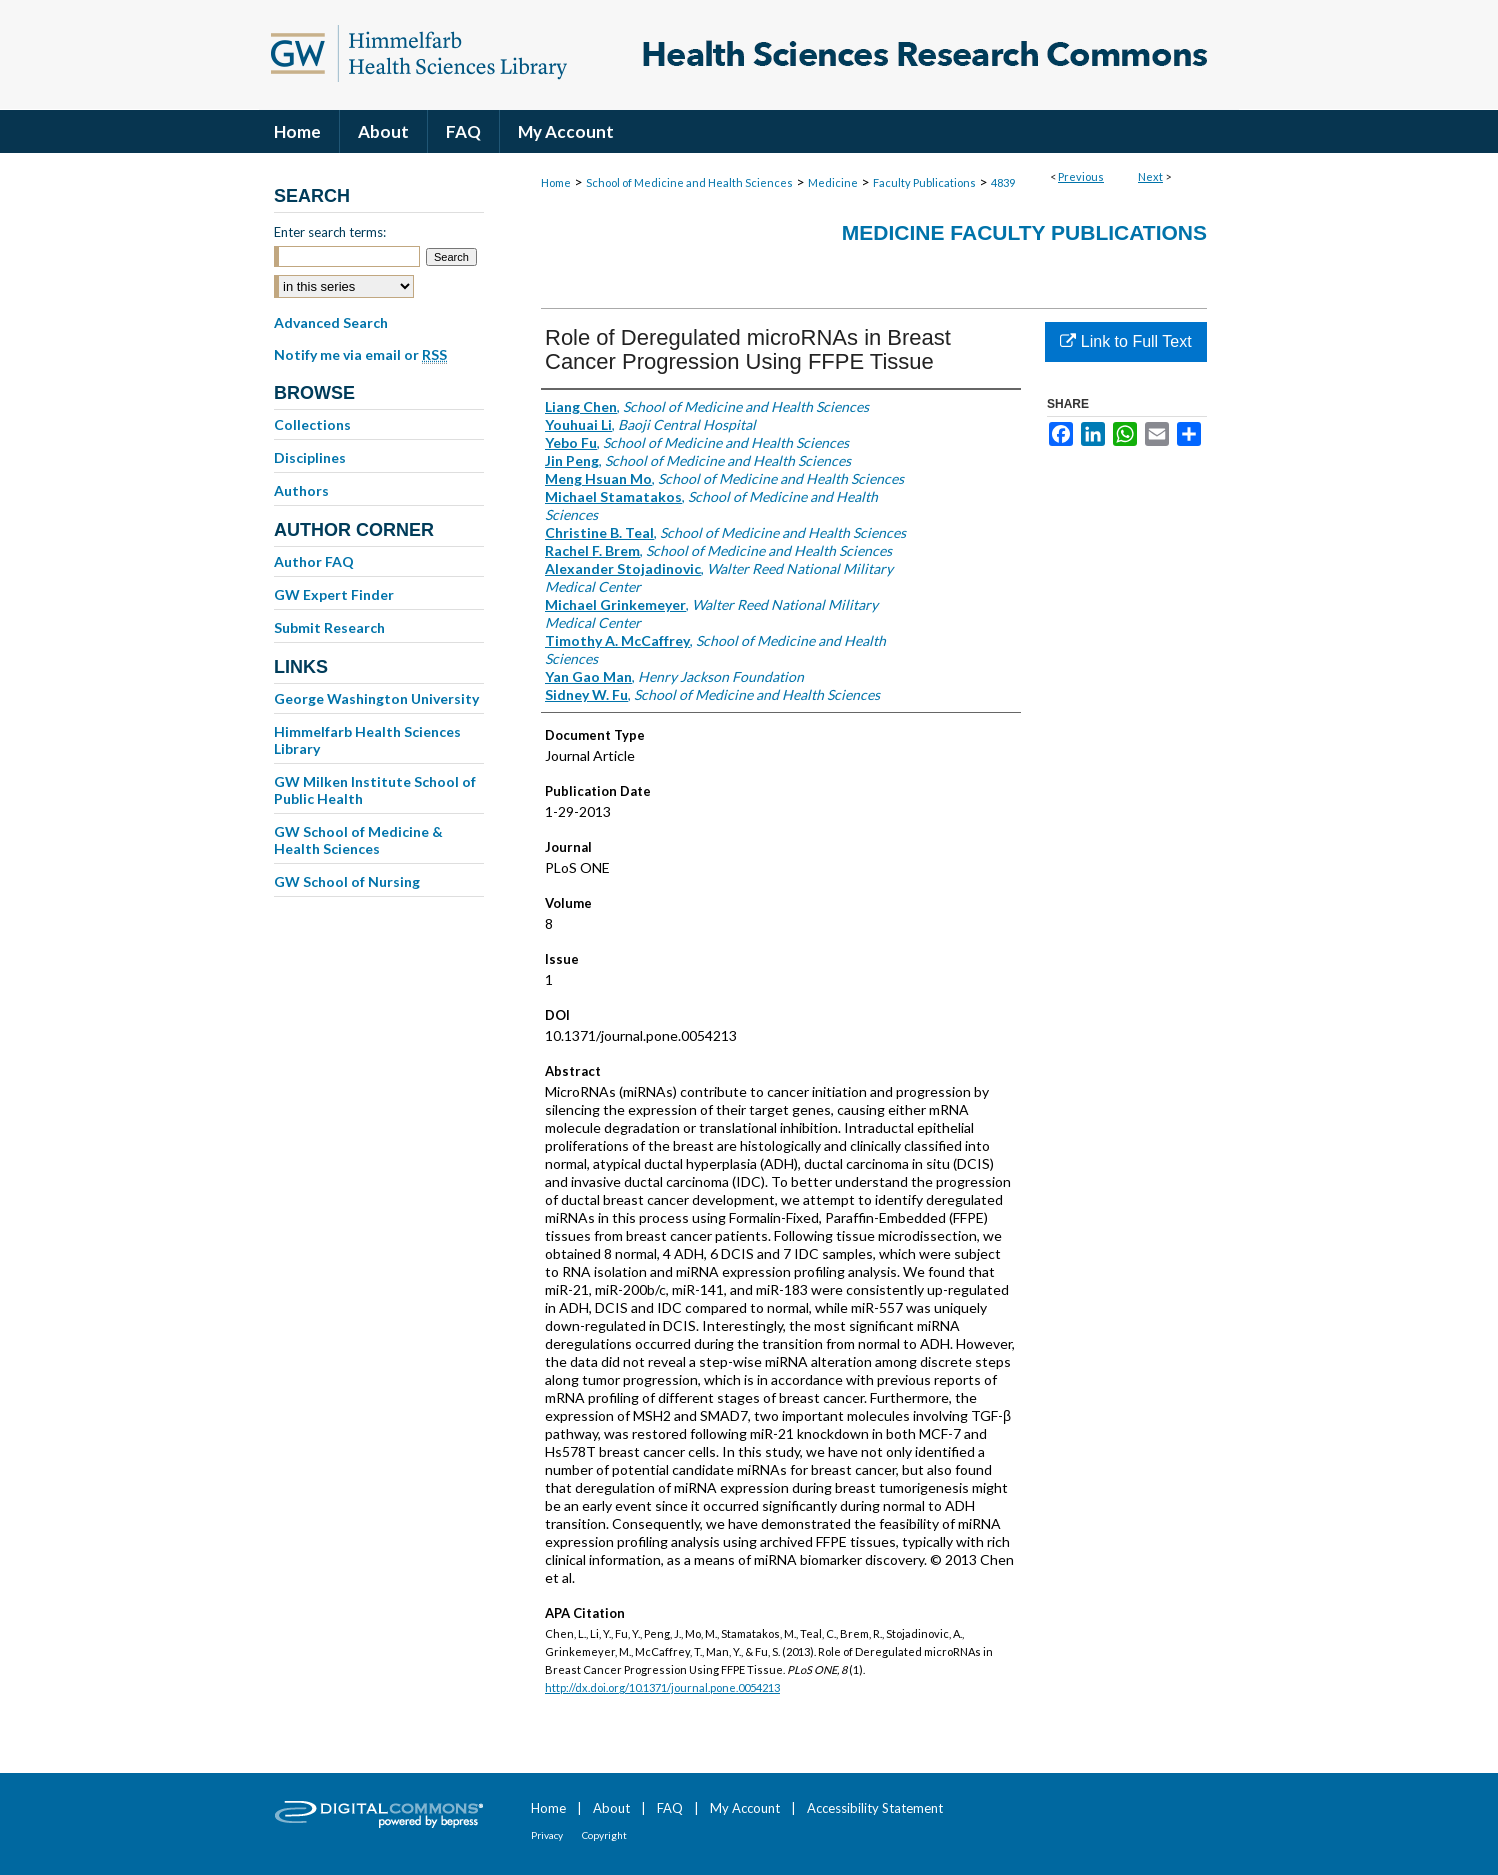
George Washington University (376, 698)
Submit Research (329, 627)
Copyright (604, 1835)
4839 (1003, 182)
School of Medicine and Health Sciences (689, 182)
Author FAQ (314, 561)
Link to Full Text (1125, 341)
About (611, 1808)
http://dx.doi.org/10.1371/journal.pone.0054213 (662, 1687)
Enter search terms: (330, 232)
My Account (745, 1808)
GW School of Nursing (347, 881)
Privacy (547, 1835)
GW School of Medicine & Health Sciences (358, 840)
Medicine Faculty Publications (1024, 232)
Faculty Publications (924, 182)
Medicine (833, 182)
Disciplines (310, 457)
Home (556, 182)
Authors (301, 490)
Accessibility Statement (875, 1808)
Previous (1081, 176)
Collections (312, 424)
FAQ (670, 1808)
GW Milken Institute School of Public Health (375, 790)
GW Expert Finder (334, 594)
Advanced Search (331, 322)
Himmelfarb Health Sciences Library (367, 740)
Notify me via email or (360, 355)
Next (1150, 176)
